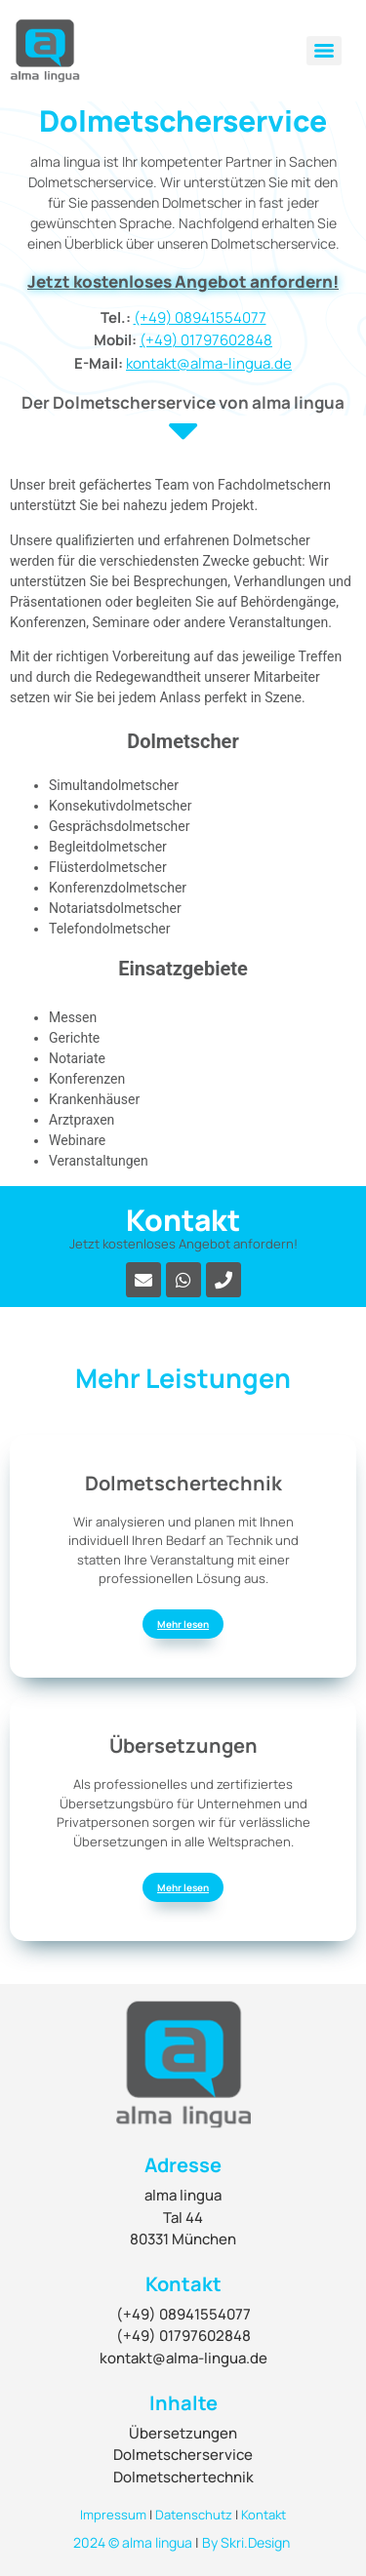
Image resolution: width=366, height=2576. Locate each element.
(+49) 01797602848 (206, 340)
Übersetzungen (183, 2433)
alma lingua (157, 2542)
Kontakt (263, 2514)
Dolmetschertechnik (183, 2477)
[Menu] (324, 50)
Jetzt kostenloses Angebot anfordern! (183, 281)
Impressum (113, 2514)
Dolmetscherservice (183, 2454)
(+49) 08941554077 (200, 317)
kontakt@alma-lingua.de (209, 363)
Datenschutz (193, 2514)
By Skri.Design (246, 2542)
